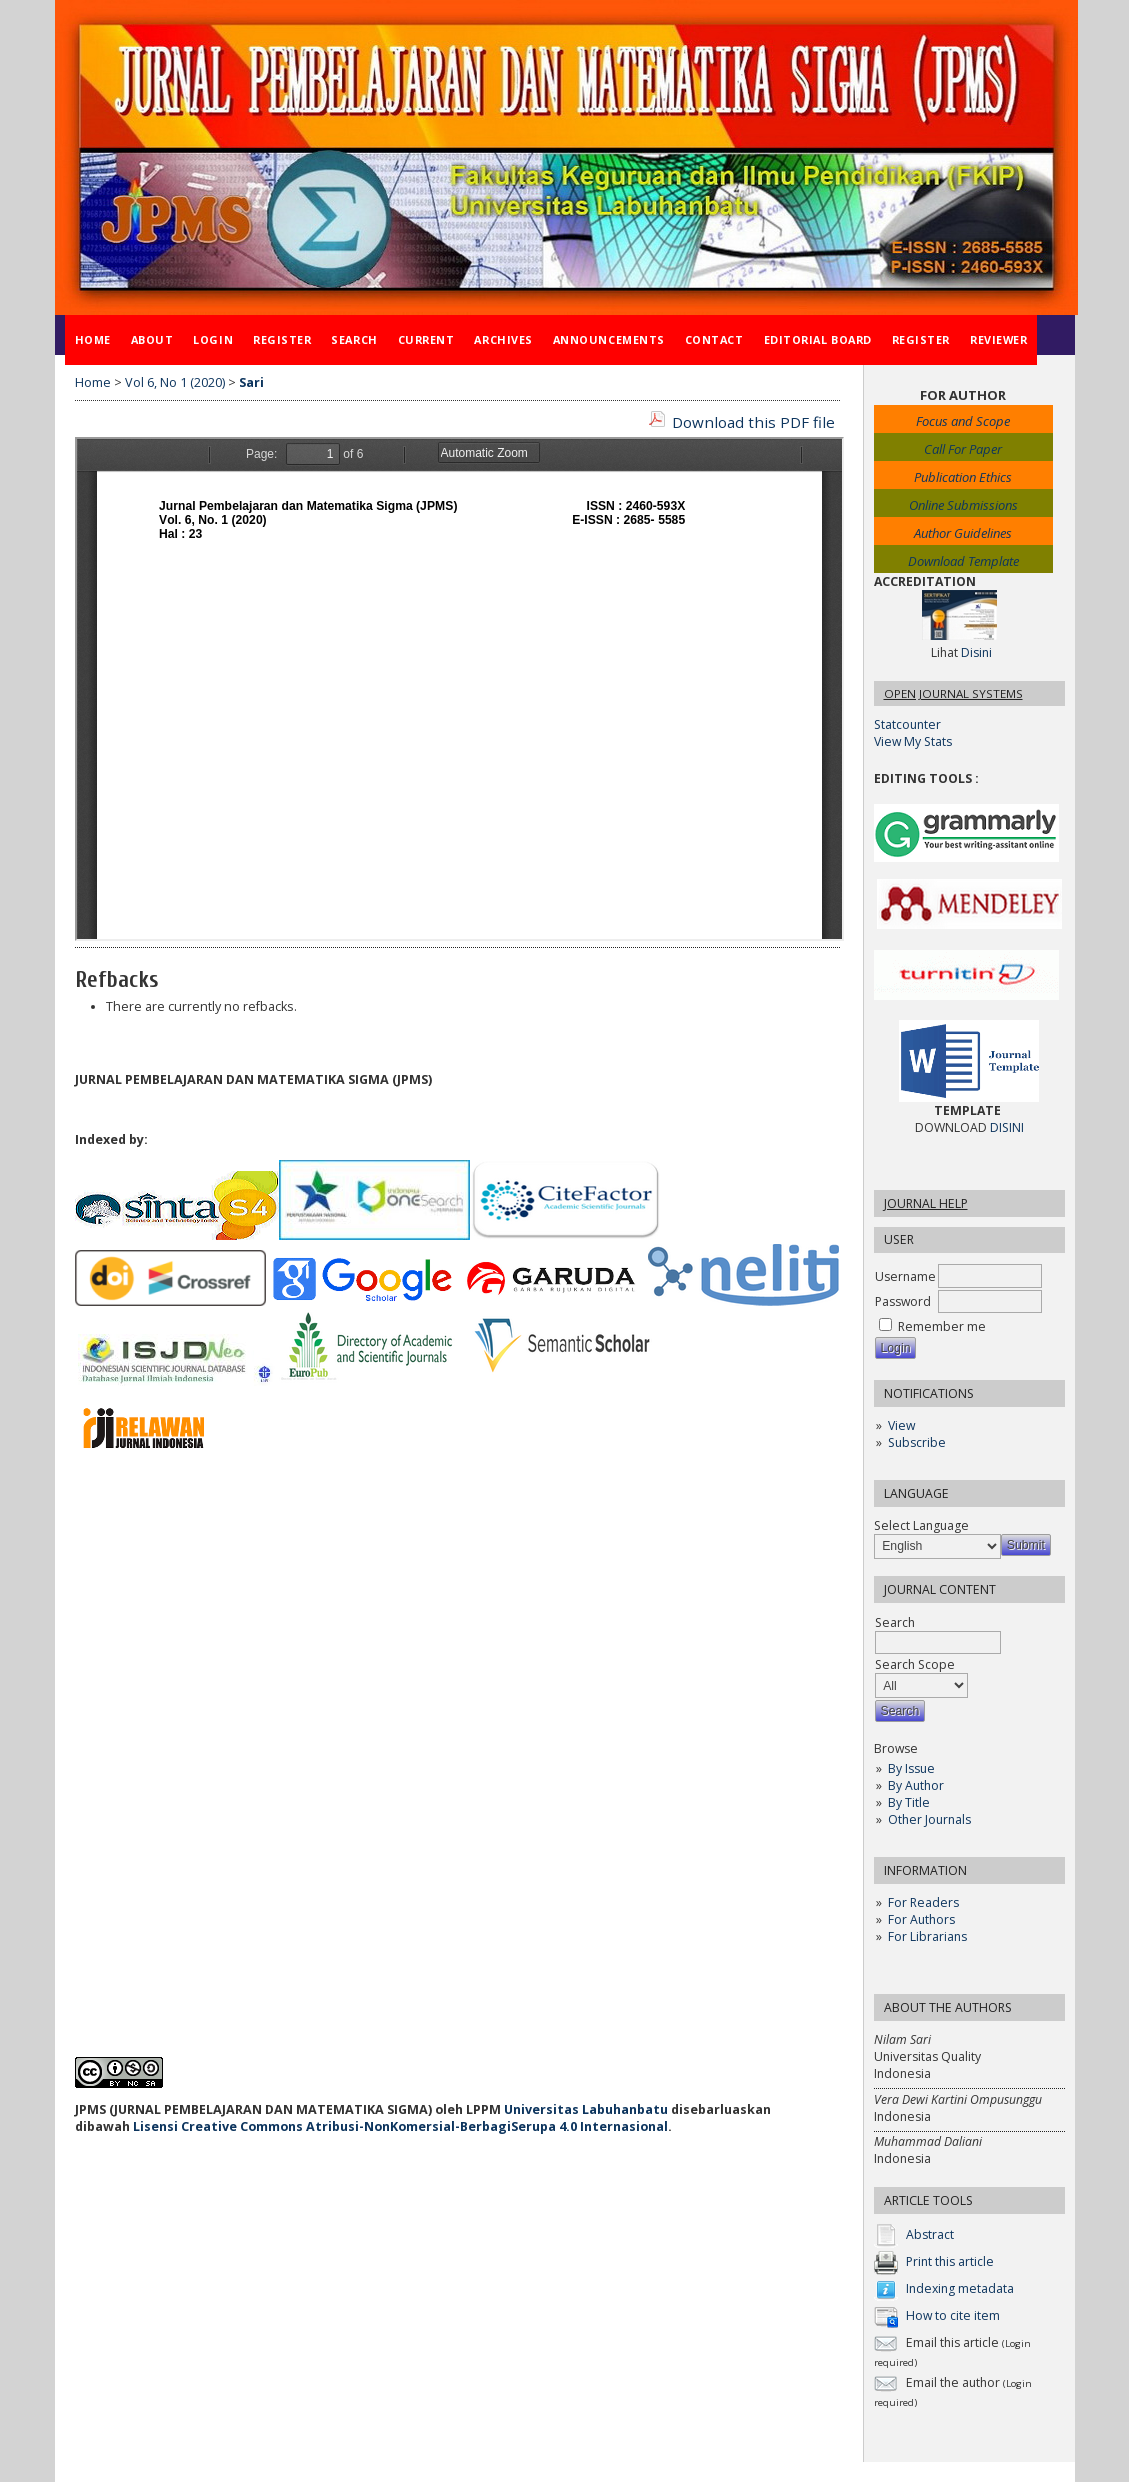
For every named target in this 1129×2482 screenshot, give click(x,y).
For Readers (923, 1902)
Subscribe (917, 1442)
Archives (503, 339)
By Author (916, 1785)
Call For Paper (963, 449)
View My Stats (913, 741)
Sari (251, 382)
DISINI (1007, 1127)
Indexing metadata (960, 2289)
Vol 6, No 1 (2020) (175, 382)
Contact (714, 339)
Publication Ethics (963, 477)
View (901, 1425)
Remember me (942, 1326)
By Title (909, 1802)
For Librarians (927, 1936)
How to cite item (953, 2316)
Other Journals (929, 1819)
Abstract (930, 2235)
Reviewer (998, 339)
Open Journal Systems (953, 693)
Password (903, 1301)
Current (426, 339)
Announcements (609, 339)
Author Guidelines (963, 533)
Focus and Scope (963, 421)
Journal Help (926, 1203)
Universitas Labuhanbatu (586, 2109)
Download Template (963, 561)
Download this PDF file (753, 422)
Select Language (921, 1525)
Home (93, 339)
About (152, 339)
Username (905, 1276)
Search (354, 339)
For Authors (921, 1919)
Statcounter (907, 724)
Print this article (950, 2262)
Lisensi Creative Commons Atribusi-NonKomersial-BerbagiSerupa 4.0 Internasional (400, 2126)
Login (213, 339)
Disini (976, 652)
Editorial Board (818, 339)
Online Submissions (963, 505)
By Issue (911, 1768)
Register (282, 339)
